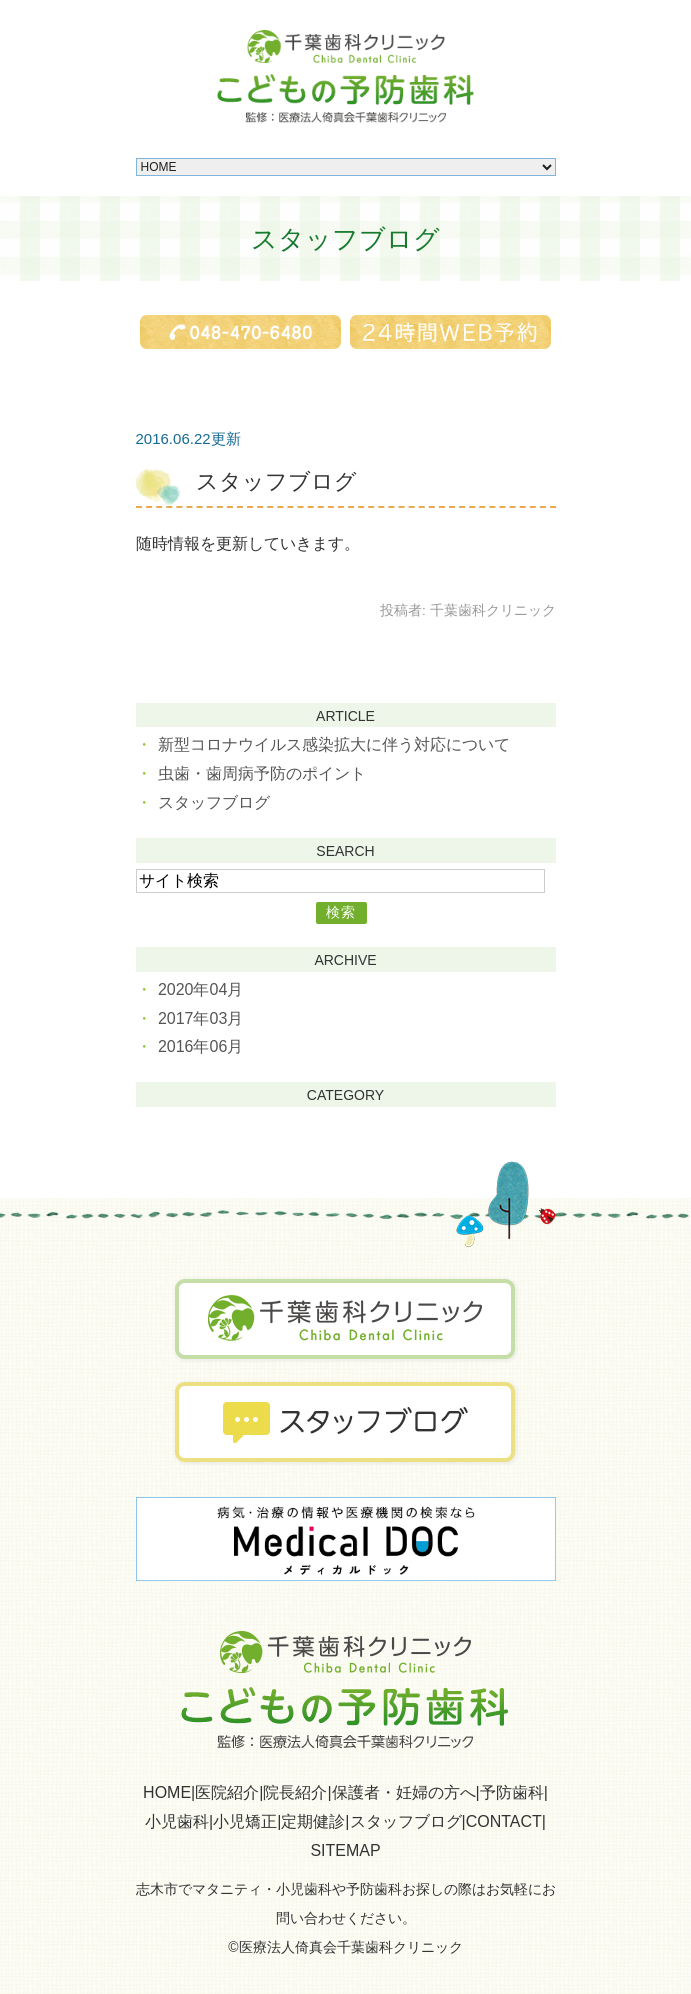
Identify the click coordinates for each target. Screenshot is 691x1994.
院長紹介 (295, 1792)
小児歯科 (177, 1821)
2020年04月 (200, 989)
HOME (167, 1792)
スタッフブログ (276, 481)
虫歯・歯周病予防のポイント (262, 773)
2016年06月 (200, 1046)
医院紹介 (227, 1792)
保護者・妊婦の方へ (404, 1792)
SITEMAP (345, 1850)
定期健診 (313, 1821)
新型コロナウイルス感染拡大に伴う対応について (334, 744)
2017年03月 (200, 1018)
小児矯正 (245, 1821)
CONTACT (504, 1821)
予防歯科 (512, 1792)
